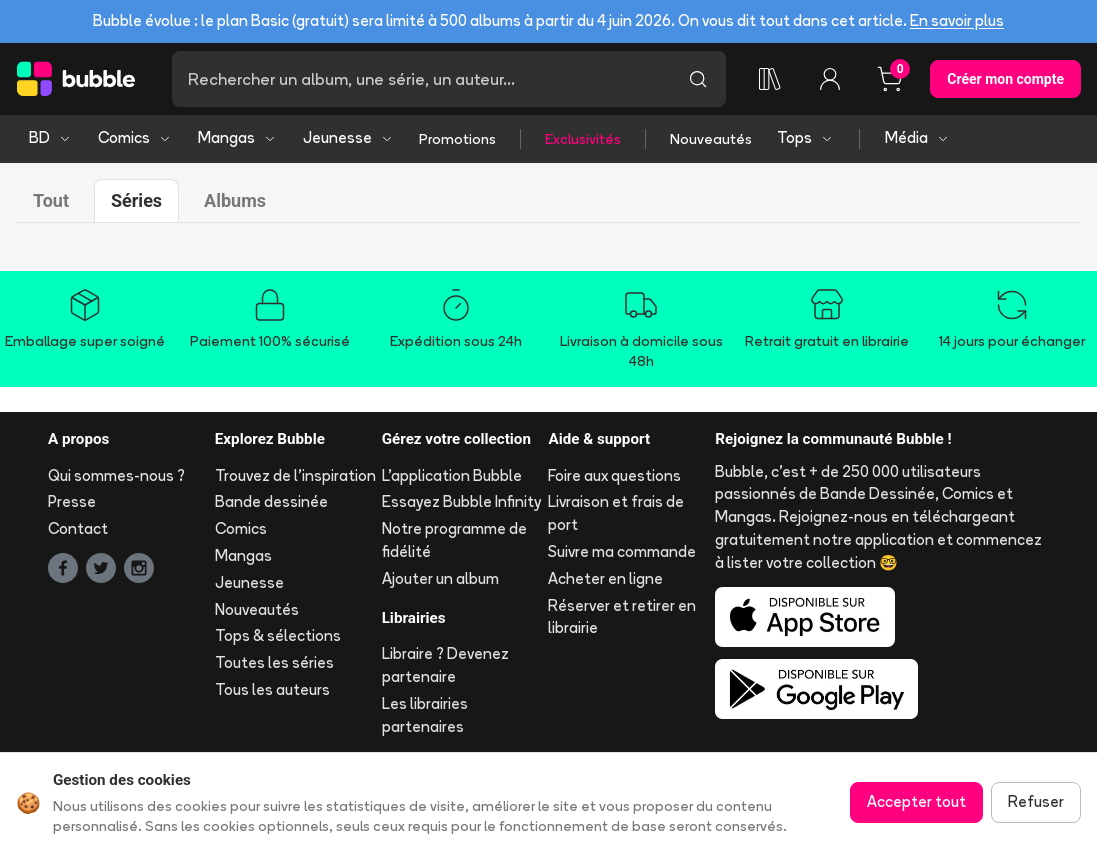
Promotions (457, 139)
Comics (135, 137)
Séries (136, 200)
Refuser (1036, 801)
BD (50, 137)
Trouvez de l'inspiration (295, 475)
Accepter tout (916, 801)
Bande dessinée (271, 501)
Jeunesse (348, 137)
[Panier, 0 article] (890, 79)
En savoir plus (957, 20)
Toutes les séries (274, 662)
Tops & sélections (278, 635)
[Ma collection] (770, 79)
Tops (805, 137)
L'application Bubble (452, 475)
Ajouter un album (440, 578)
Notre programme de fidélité (454, 540)
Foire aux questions (614, 475)
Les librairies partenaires (425, 715)
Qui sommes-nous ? (116, 475)
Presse (72, 501)
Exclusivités (583, 139)
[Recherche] (421, 79)
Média (917, 137)
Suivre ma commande (622, 551)
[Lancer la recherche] (698, 79)
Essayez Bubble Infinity (461, 501)
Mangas (237, 137)
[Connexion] (830, 79)
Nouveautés (711, 139)
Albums (235, 200)
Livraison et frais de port (616, 513)
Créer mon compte (1005, 79)
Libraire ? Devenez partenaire (445, 665)
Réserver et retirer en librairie (622, 617)
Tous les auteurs (272, 689)
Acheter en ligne (605, 578)
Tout (51, 200)
